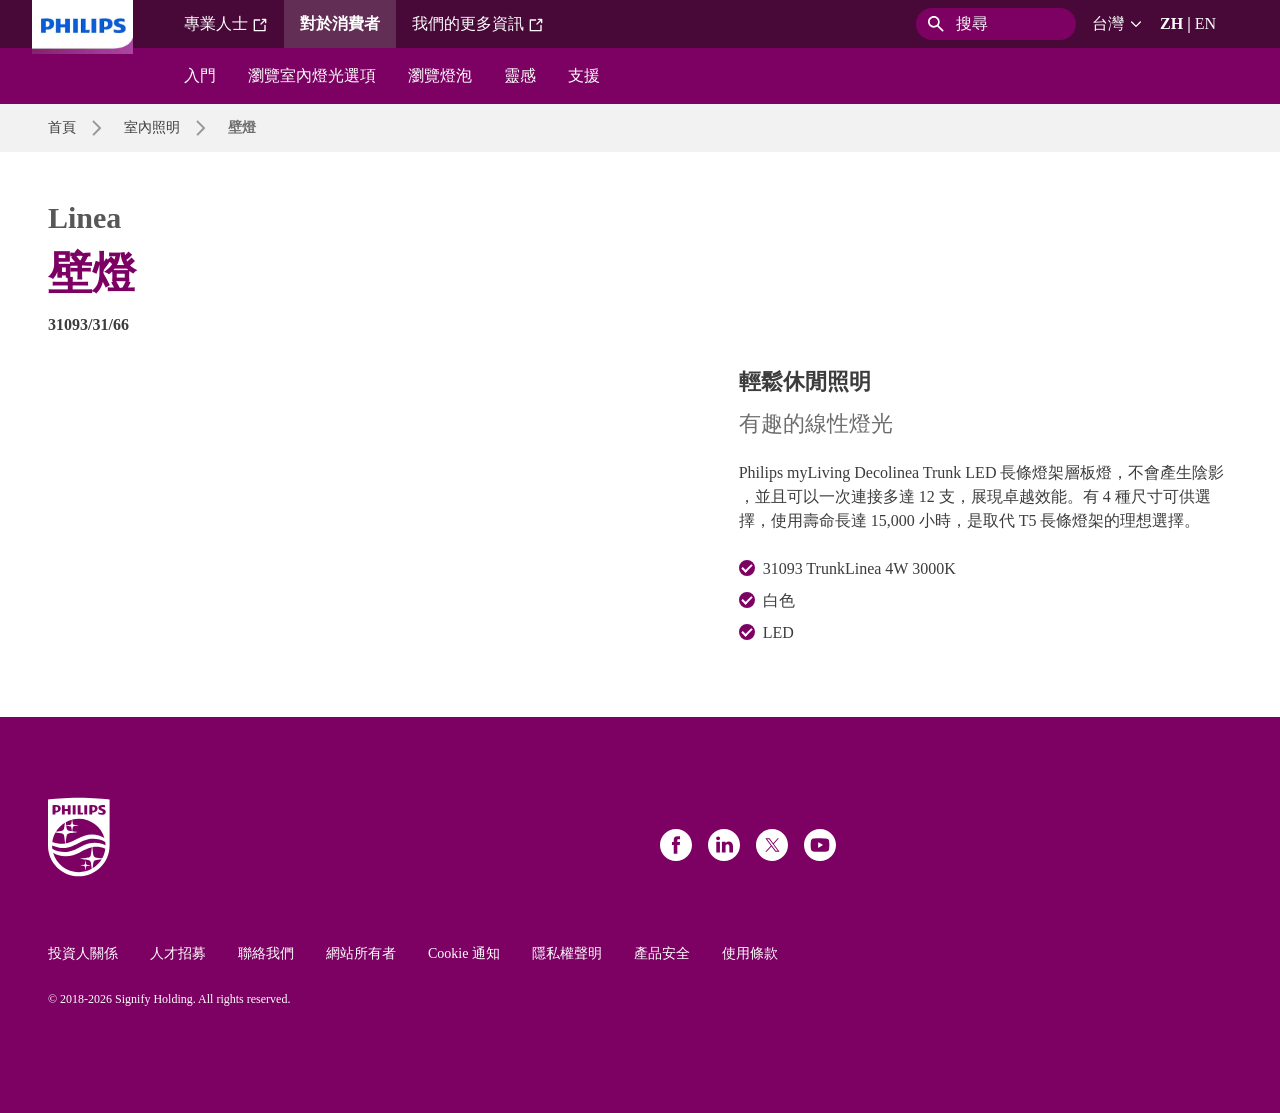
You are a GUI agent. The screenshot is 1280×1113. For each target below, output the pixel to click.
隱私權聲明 (567, 953)
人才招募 (178, 953)
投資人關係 (83, 953)
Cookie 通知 (464, 953)
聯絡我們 (266, 953)
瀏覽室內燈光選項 (312, 75)
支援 (584, 75)
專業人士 (226, 24)
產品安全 (662, 953)
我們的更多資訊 (478, 24)
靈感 (520, 75)
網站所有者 (361, 953)
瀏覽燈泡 (440, 75)
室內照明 (152, 127)
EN (1205, 23)
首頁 (62, 127)
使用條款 (750, 953)
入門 (200, 75)
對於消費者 (340, 23)
